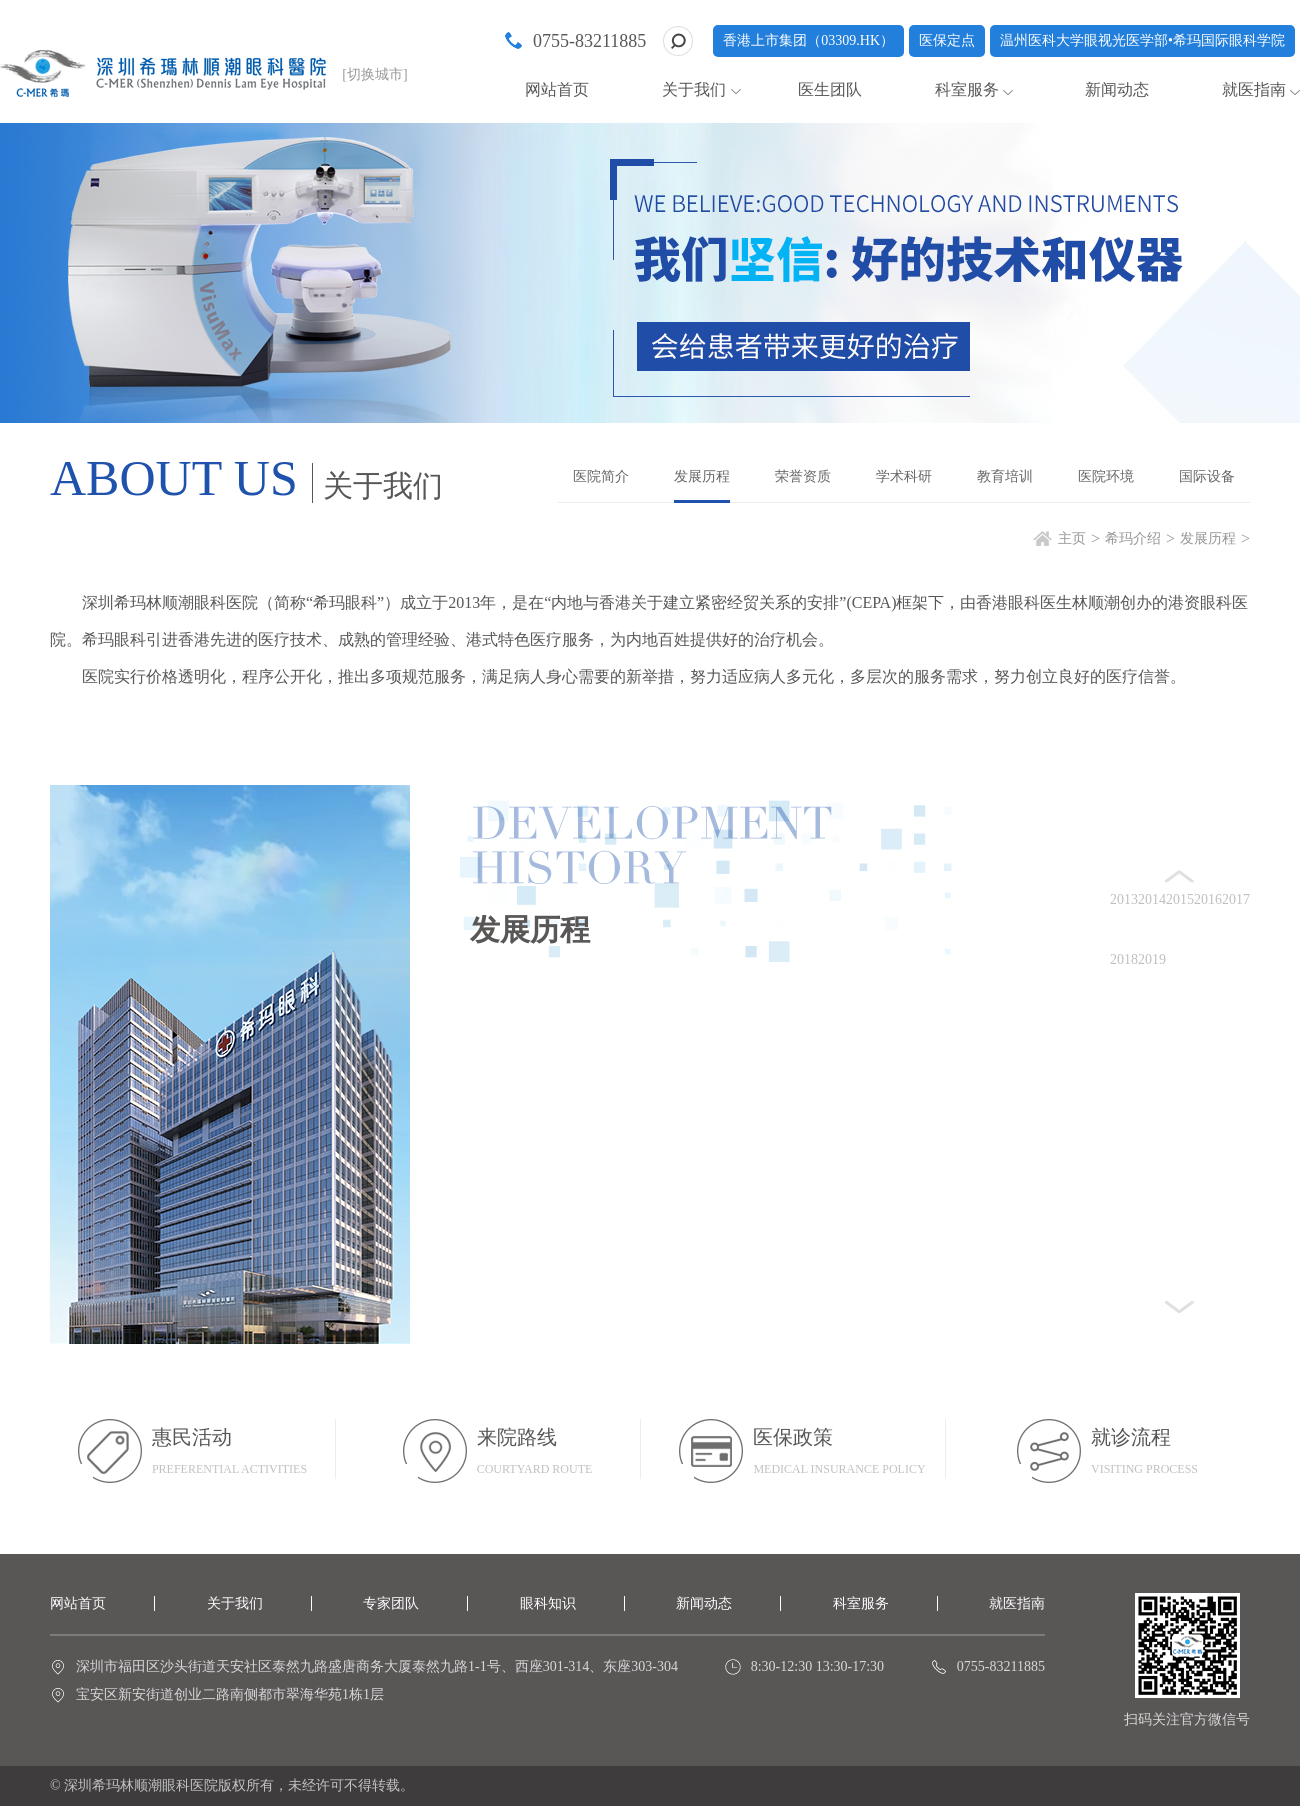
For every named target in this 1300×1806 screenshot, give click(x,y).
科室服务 (967, 89)
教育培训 (1005, 476)
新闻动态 (1117, 89)
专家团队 (391, 1603)
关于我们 (694, 89)
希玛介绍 (1133, 538)
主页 (1072, 538)
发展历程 (702, 476)
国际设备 (1207, 476)
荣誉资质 (803, 476)
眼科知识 (548, 1603)
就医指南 (1254, 89)
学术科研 (904, 476)
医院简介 (601, 476)
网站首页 (557, 89)
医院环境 (1106, 476)
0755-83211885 (589, 41)
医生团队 (830, 89)
